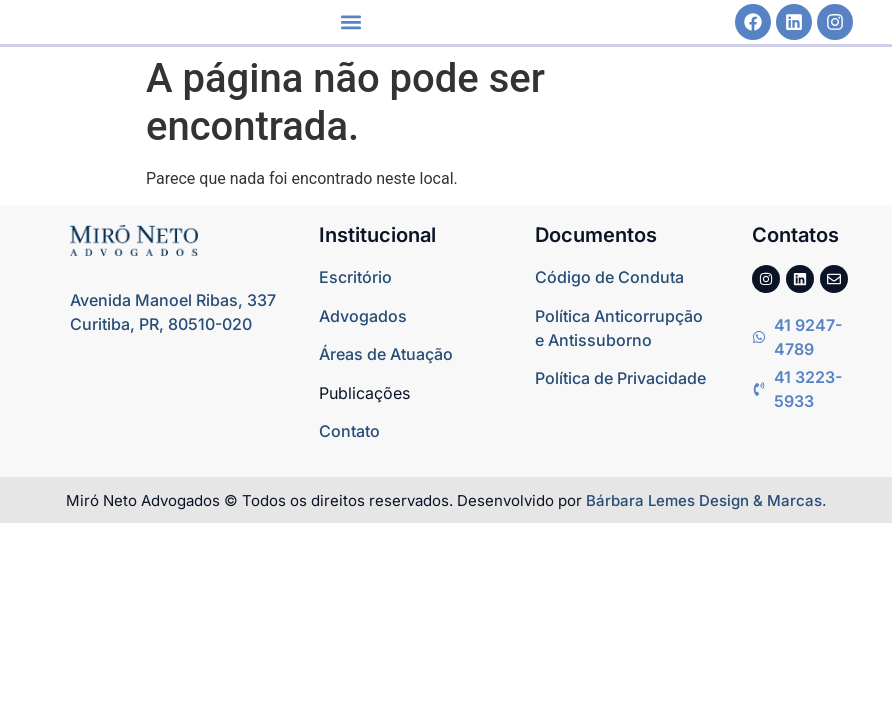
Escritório (355, 277)
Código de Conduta (609, 277)
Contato (349, 431)
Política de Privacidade (620, 378)
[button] (351, 22)
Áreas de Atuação (386, 354)
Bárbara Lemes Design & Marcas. (706, 500)
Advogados (363, 316)
